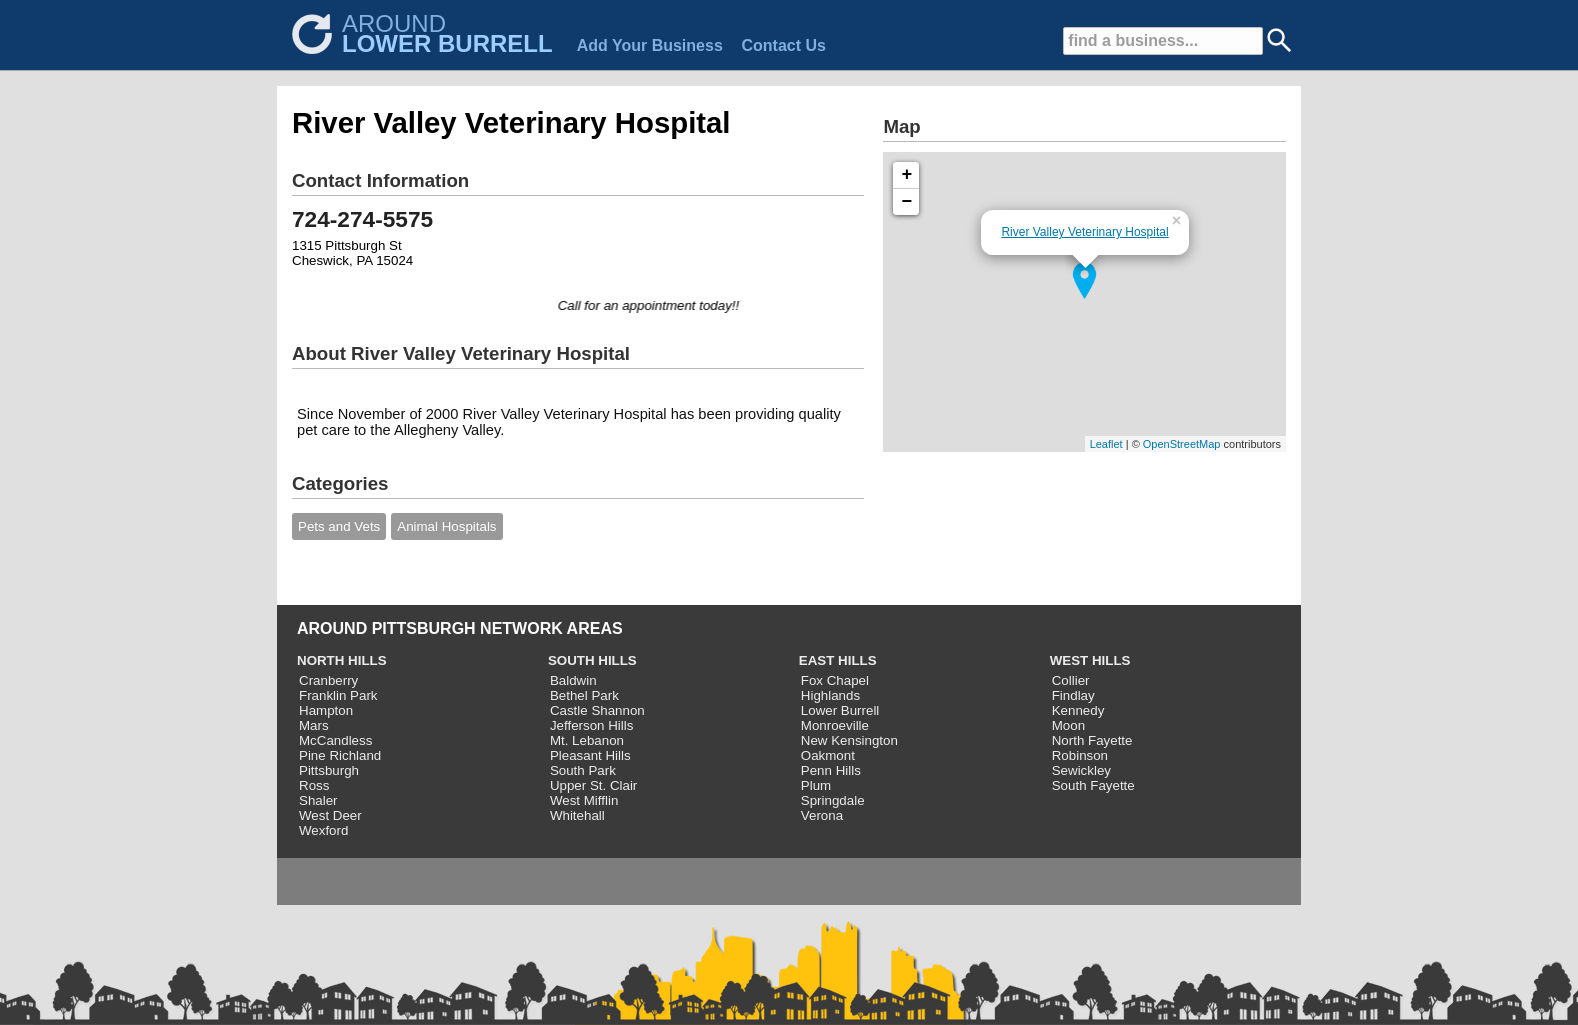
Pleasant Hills (590, 755)
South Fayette (1093, 785)
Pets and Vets (339, 526)
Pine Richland (340, 755)
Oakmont (828, 755)
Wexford (323, 830)
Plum (816, 785)
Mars (314, 725)
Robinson (1080, 755)
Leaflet (1106, 444)
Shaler (318, 800)
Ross (314, 785)
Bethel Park (584, 695)
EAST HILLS (838, 660)
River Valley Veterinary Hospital (1084, 232)
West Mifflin (584, 800)
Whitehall (577, 815)
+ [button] (907, 175)
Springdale (833, 800)
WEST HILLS (1090, 660)
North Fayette (1092, 740)
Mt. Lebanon (587, 740)
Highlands (830, 695)
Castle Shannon (597, 710)
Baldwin (573, 680)
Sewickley (1081, 770)
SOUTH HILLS (592, 660)
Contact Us (783, 45)
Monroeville (835, 725)
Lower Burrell (840, 710)
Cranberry (328, 680)
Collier (1071, 680)
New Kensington (849, 740)
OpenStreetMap (1182, 444)
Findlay (1073, 695)
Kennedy (1078, 710)
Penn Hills (831, 770)
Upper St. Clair (593, 785)
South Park (583, 770)
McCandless (335, 740)
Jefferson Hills (591, 725)
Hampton (326, 710)
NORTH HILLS (342, 660)
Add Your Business (650, 45)
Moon (1068, 725)
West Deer (330, 815)
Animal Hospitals (446, 526)
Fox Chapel (835, 680)
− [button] (907, 202)
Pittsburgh (329, 770)
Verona (822, 815)
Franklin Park (338, 695)
